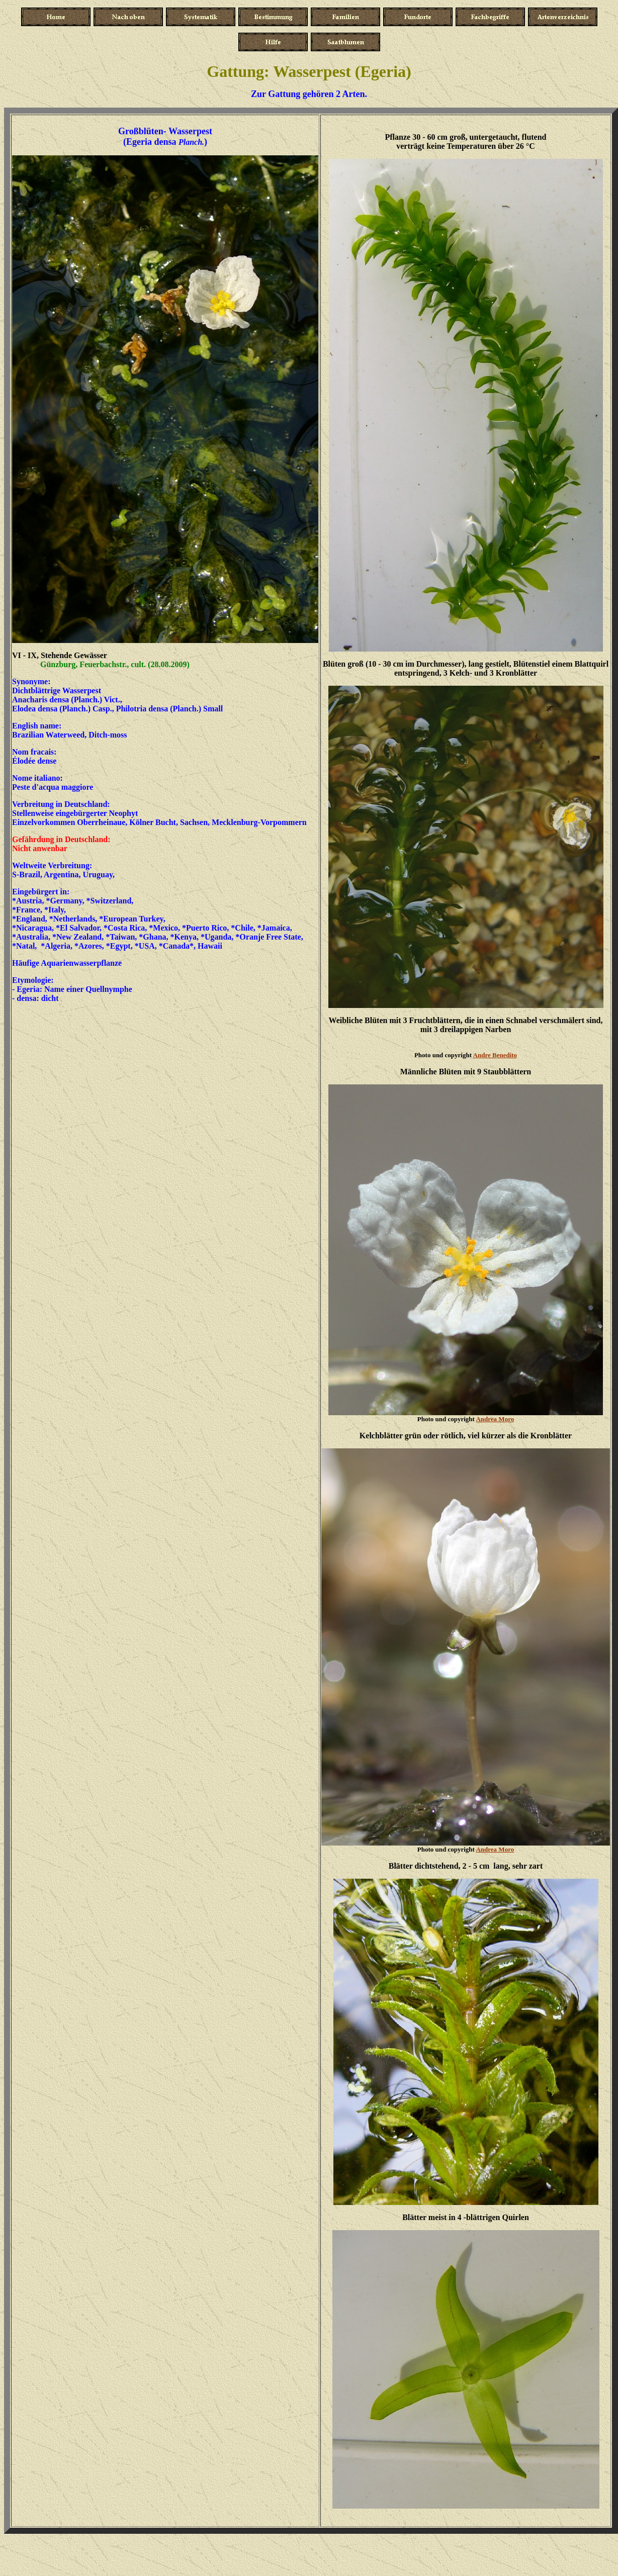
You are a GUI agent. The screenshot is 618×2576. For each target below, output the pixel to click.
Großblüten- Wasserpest (165, 131)
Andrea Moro (495, 1419)
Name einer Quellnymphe (88, 989)
